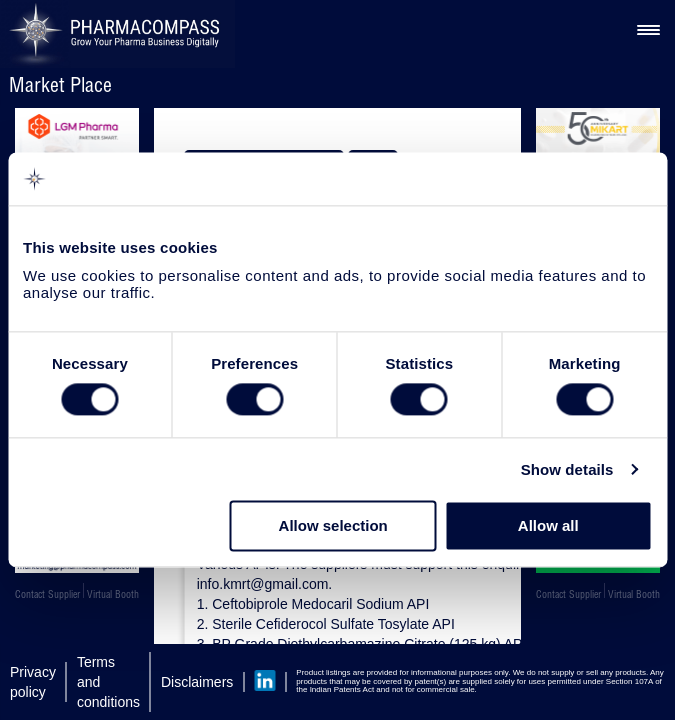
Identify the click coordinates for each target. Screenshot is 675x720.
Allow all (548, 526)
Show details (567, 469)
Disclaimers (197, 682)
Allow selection (333, 526)
